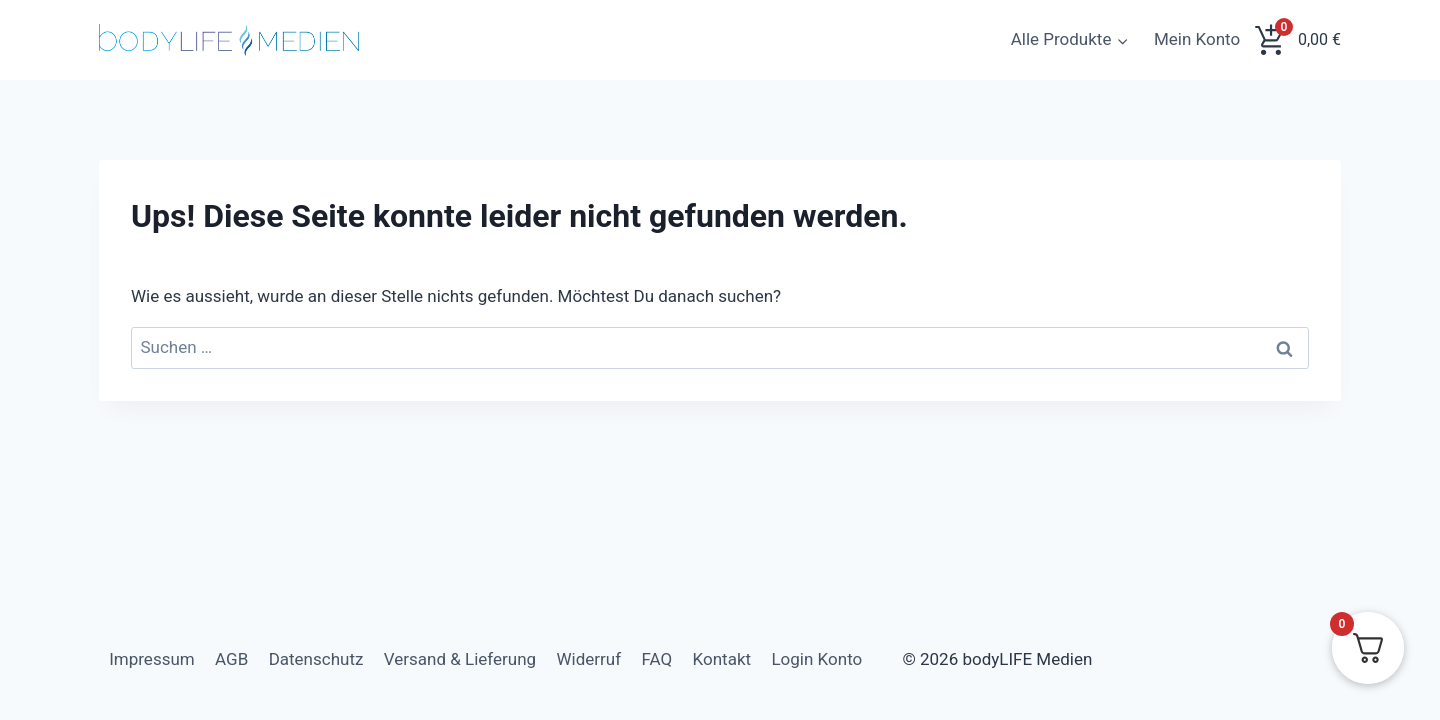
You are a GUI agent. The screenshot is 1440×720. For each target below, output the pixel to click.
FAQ (657, 659)
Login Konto (816, 659)
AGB (231, 659)
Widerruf (589, 659)
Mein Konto (1197, 39)
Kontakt (722, 659)
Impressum (152, 659)
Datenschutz (316, 659)
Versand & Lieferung (460, 659)
